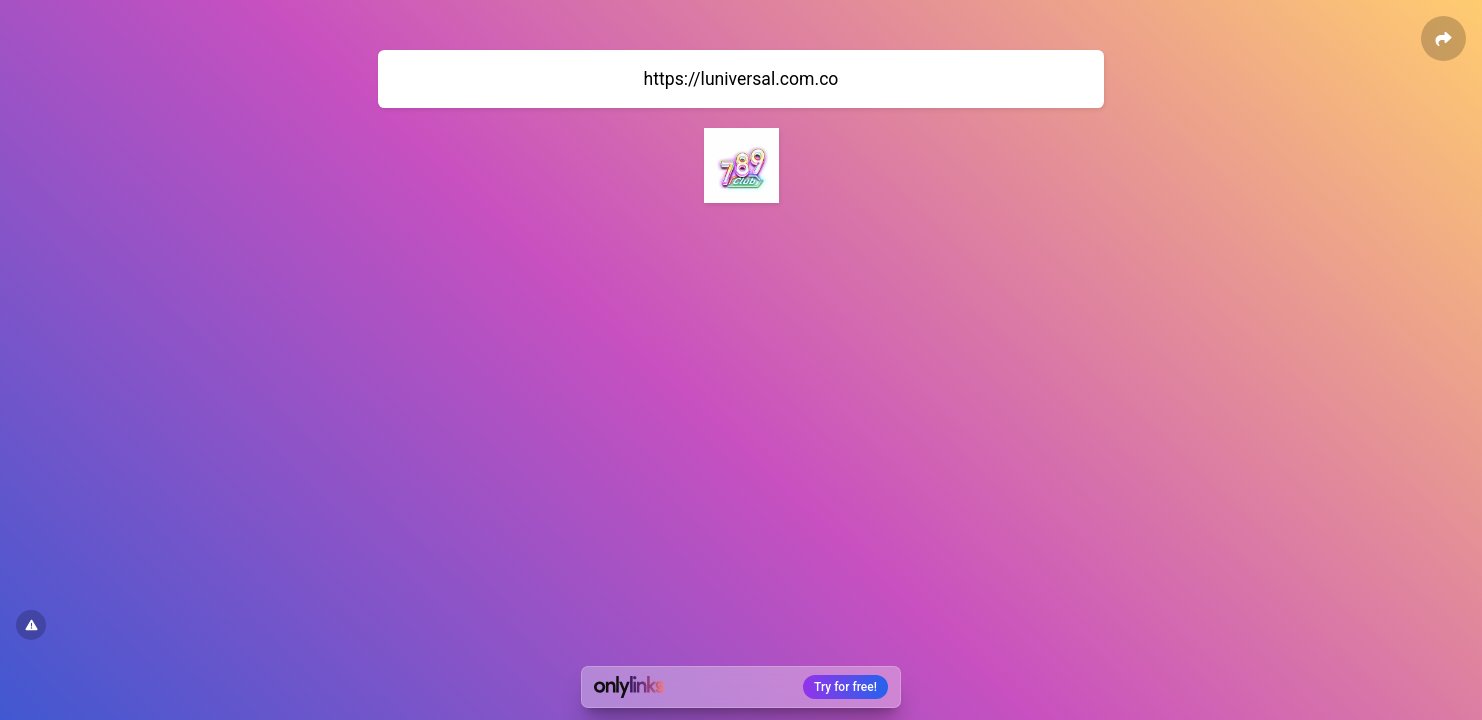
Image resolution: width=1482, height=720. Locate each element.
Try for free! (845, 687)
